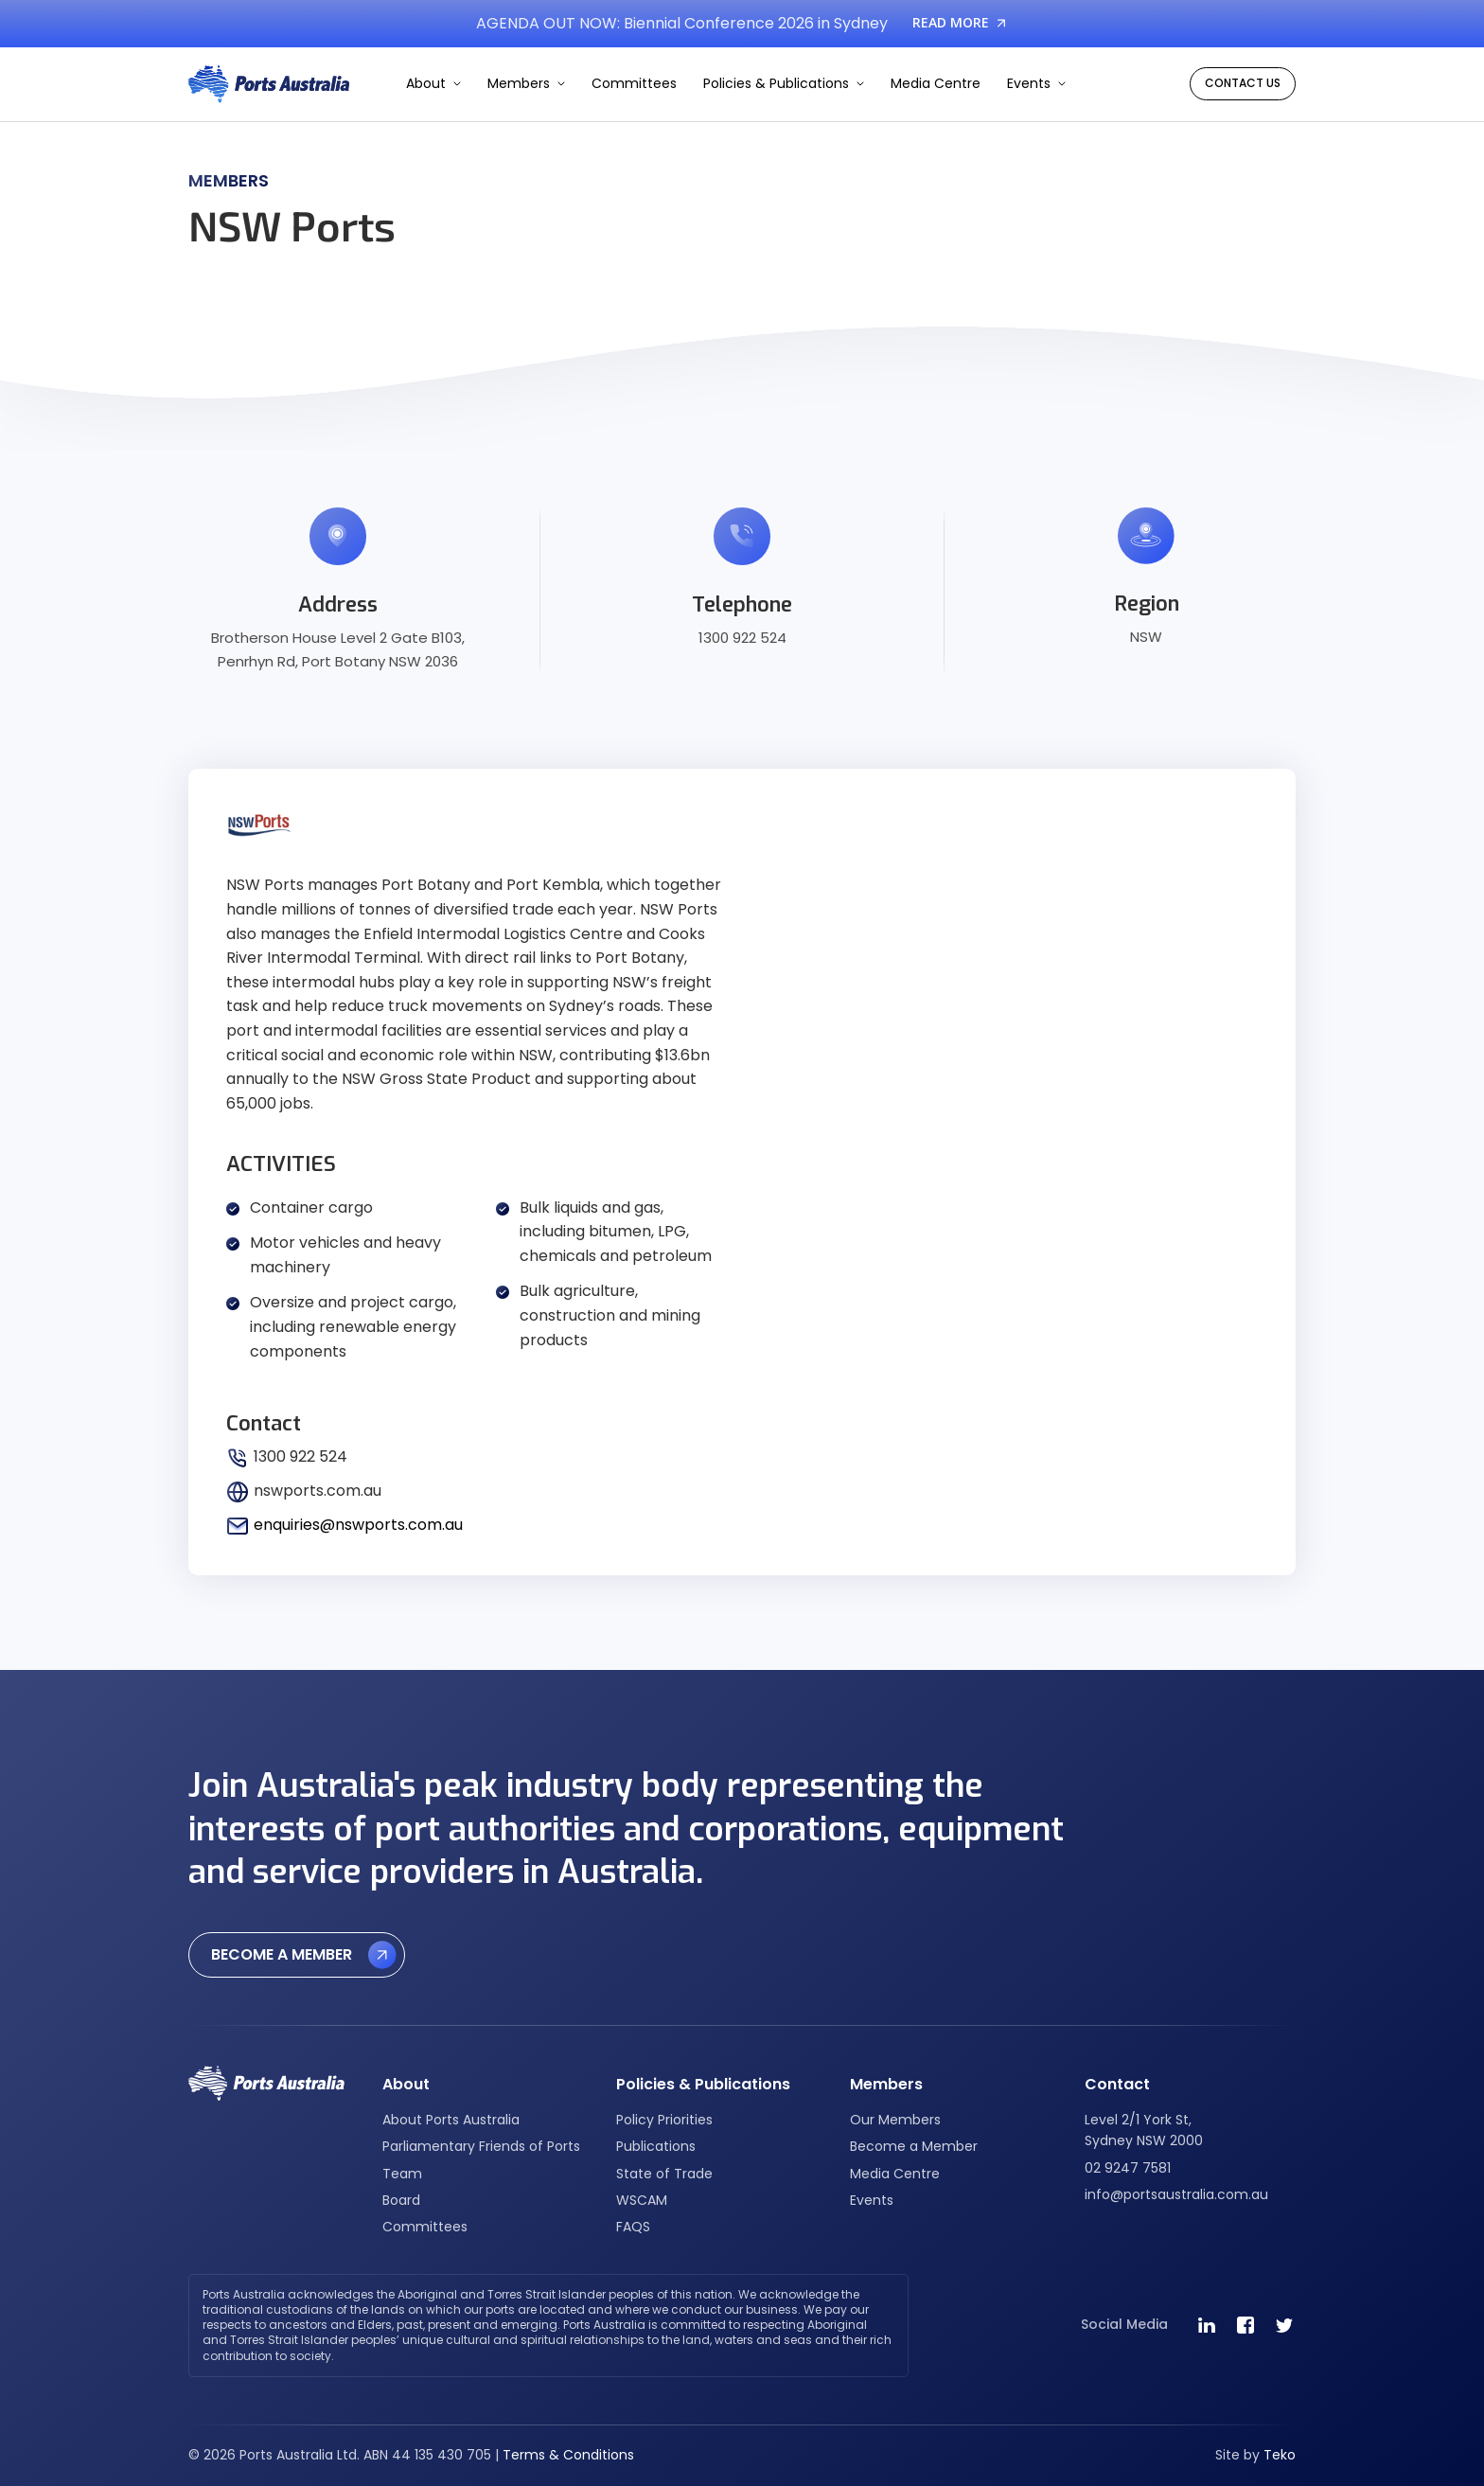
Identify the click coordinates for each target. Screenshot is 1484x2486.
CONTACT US (1243, 83)
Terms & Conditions (568, 2454)
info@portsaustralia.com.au (1176, 2194)
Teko (1279, 2454)
